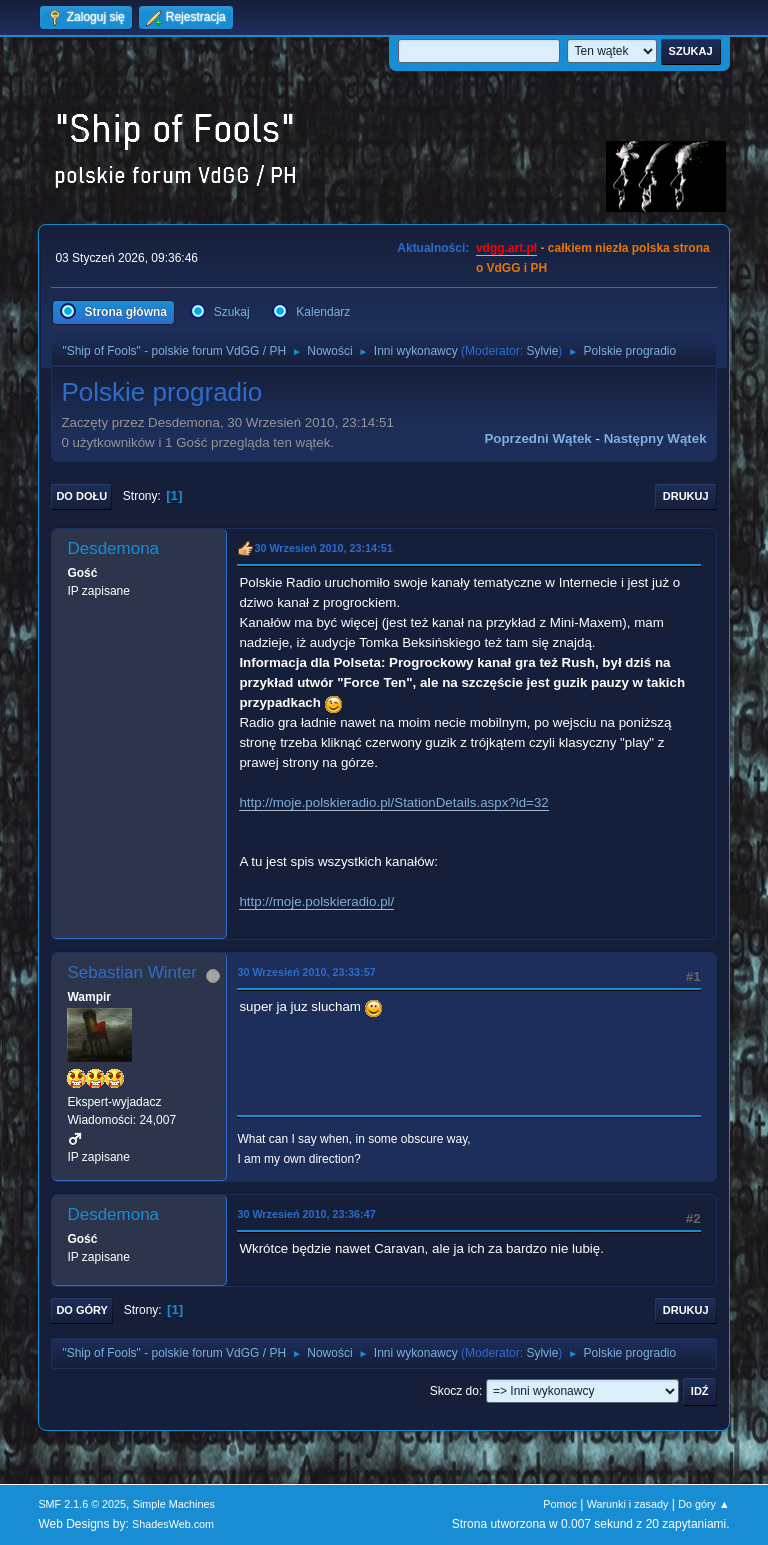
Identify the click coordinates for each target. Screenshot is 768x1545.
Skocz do (454, 1391)
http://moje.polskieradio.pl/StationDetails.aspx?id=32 (393, 802)
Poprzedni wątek (537, 438)
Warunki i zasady (628, 1504)
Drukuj (686, 496)
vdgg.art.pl (506, 248)
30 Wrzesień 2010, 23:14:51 (323, 548)
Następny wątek (655, 438)
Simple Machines (174, 1504)
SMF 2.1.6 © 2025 (82, 1504)
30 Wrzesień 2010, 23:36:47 (306, 1214)
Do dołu (81, 496)
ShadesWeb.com (173, 1524)
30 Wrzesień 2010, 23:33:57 (306, 972)
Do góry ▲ (703, 1504)
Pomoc (560, 1504)
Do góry (82, 1310)
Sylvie (542, 351)
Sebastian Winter (131, 972)
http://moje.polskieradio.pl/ (316, 901)
